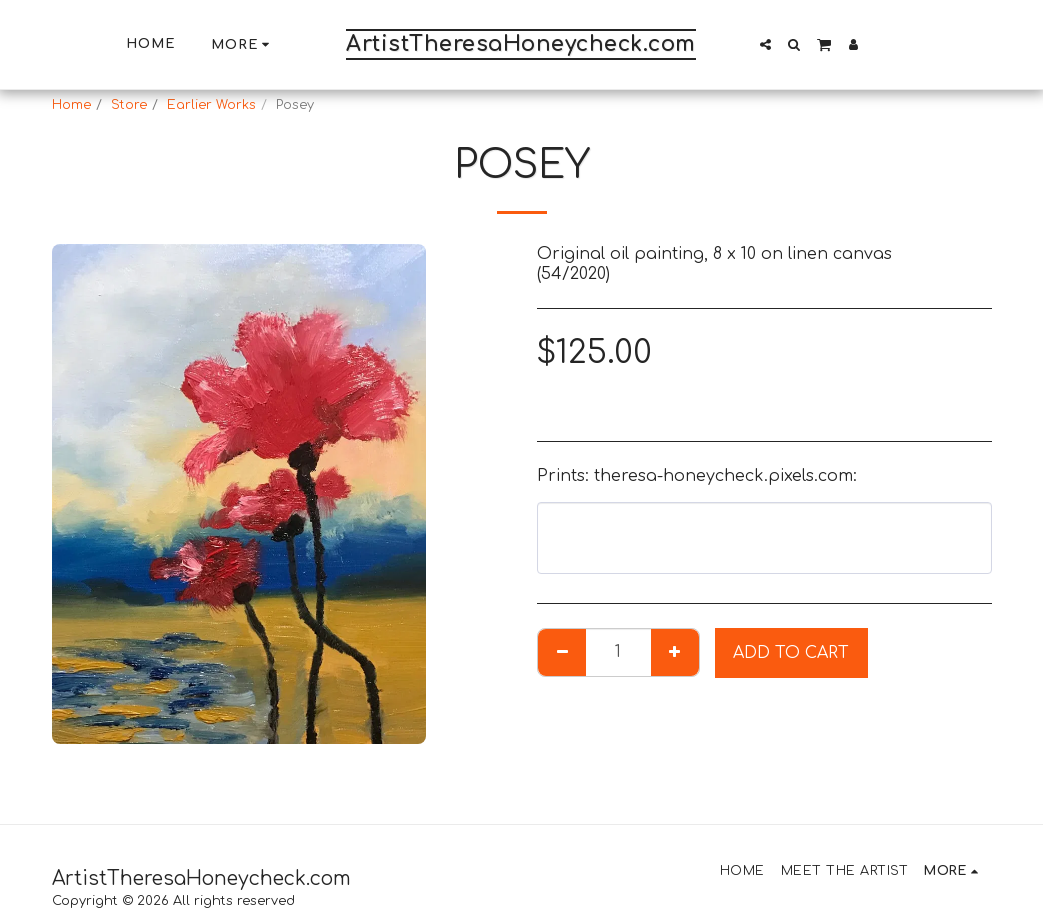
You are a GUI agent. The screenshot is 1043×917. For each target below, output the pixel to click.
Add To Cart (791, 653)
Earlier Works (211, 105)
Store (129, 105)
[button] (765, 44)
